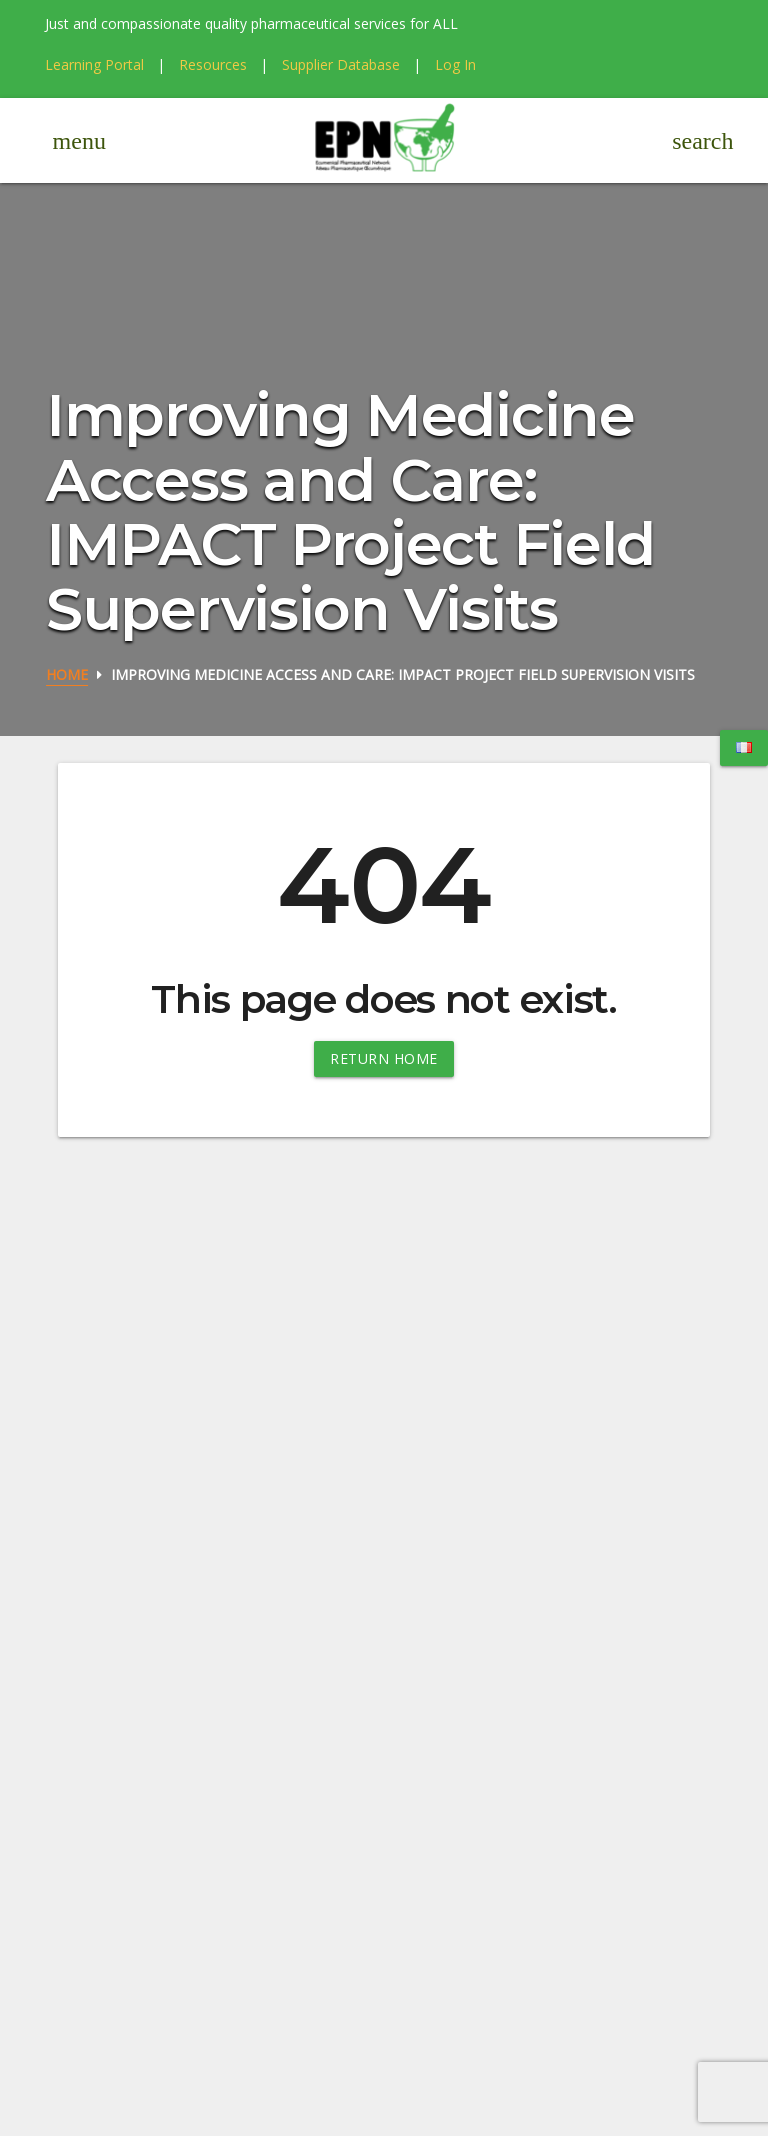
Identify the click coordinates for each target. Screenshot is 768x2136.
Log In (455, 64)
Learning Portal (94, 64)
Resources (213, 64)
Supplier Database (341, 64)
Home (67, 674)
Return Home (384, 1058)
